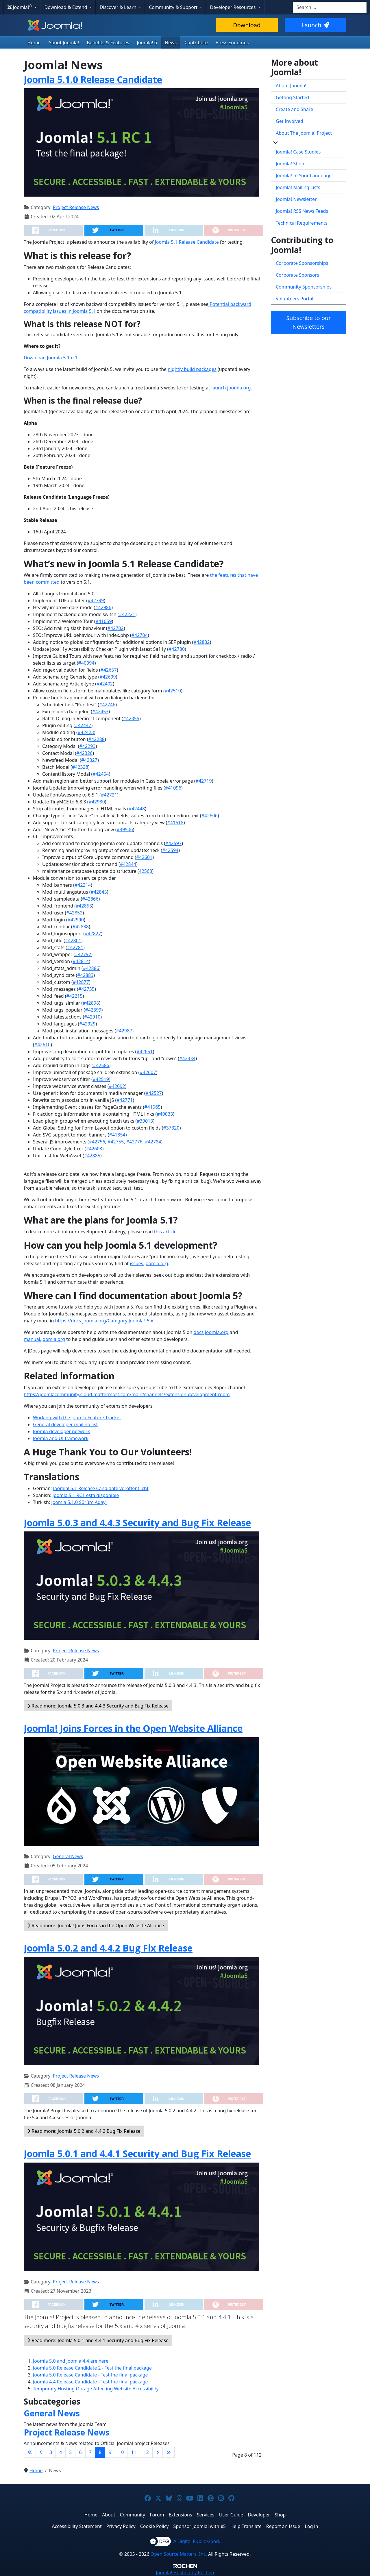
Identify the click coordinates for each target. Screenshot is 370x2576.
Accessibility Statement (76, 2526)
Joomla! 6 (147, 42)
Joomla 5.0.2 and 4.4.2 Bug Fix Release (108, 1948)
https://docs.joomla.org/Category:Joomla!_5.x (104, 1320)
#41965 (152, 1107)
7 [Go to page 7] (90, 2452)
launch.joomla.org (230, 388)
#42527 (153, 1093)
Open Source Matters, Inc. (179, 2554)
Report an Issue (283, 2526)
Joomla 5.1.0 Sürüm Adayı (79, 1502)
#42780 (177, 649)
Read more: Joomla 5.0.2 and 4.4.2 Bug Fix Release (83, 2131)
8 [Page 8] (100, 2452)
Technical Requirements (302, 223)
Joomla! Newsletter (296, 199)
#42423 (86, 732)
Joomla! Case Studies (298, 152)
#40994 (86, 663)
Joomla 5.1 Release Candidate (187, 242)
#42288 (96, 739)
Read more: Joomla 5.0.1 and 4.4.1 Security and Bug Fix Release (98, 2340)
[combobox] (330, 7)
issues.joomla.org (149, 1263)
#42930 (97, 802)
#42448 (137, 808)
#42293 (87, 746)
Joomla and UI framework (60, 1438)
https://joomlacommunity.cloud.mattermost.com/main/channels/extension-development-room (127, 1394)
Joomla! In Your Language (304, 175)
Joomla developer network (61, 1431)
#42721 (109, 795)
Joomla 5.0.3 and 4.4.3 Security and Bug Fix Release (137, 1522)
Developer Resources (233, 7)
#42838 (81, 926)
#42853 (84, 906)
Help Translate (246, 2526)
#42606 (209, 815)
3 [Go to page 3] (50, 2452)
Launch (315, 25)
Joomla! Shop (290, 163)
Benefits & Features (108, 42)
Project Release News (76, 207)
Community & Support (174, 7)
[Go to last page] (168, 2452)
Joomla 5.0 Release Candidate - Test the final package (90, 2375)
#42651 (144, 1051)
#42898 (91, 1003)
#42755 (116, 1142)
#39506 (125, 829)
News (171, 42)
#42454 (100, 774)
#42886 (91, 968)
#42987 (124, 1031)
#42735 (86, 989)
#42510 (173, 691)
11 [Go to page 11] (133, 2452)
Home (34, 42)
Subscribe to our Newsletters (308, 322)
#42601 (144, 857)
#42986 (103, 607)
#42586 (101, 1065)
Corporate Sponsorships (302, 263)
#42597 (173, 843)
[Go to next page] (157, 2452)
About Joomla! (64, 42)
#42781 (75, 947)
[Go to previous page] (41, 2452)
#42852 (74, 913)
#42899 (93, 1010)
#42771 (124, 1100)
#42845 (99, 892)
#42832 (201, 642)
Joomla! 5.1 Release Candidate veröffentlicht (101, 1488)
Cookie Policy (154, 2526)
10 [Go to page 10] (121, 2452)
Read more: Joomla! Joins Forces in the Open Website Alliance (95, 1925)
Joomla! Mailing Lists (298, 187)
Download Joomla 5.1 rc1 (50, 357)
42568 (145, 871)
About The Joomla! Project (304, 133)
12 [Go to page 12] (146, 2452)
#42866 (90, 899)
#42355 (131, 718)
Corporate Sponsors (297, 275)
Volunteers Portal (294, 298)
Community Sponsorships (304, 287)
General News (68, 1856)
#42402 (105, 684)
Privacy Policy (121, 2526)
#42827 (93, 933)
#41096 (173, 788)
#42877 (81, 982)
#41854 (117, 1135)
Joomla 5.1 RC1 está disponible (86, 1495)
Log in (311, 2526)
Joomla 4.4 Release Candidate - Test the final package (90, 2382)
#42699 (108, 677)
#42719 (204, 781)
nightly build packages (192, 369)
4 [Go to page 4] (60, 2452)
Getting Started (292, 97)
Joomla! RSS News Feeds (302, 211)
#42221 (127, 614)
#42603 (94, 1148)
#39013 (145, 1121)
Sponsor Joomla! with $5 (199, 2526)
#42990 (76, 919)
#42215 (74, 996)
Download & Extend (66, 7)
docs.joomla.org (210, 1332)
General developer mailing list (65, 1424)
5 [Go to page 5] (70, 2452)
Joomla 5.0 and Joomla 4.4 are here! (71, 2361)
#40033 (165, 1114)
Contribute (196, 42)
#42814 (81, 961)
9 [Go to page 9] (110, 2452)
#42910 (92, 1017)
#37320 (171, 1128)
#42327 (89, 760)
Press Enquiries (232, 42)
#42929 (87, 1024)
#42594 (170, 850)
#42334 (187, 1058)
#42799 (96, 600)
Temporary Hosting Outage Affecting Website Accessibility (96, 2388)
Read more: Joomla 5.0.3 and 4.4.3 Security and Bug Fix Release (98, 1706)
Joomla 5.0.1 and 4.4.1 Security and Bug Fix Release (137, 2153)
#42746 (107, 704)
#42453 (100, 711)
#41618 (175, 822)
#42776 (134, 1142)
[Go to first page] (30, 2452)
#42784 (153, 1142)
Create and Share (294, 109)
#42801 (73, 940)
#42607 (148, 1072)
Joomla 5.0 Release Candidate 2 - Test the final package (92, 2368)
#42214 (83, 885)
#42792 (83, 954)
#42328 (80, 767)
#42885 (92, 1155)
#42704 (140, 635)
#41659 (103, 621)
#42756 (97, 1142)
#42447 (83, 725)
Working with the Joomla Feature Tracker (77, 1417)
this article (165, 1231)
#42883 (85, 975)
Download (246, 25)
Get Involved (289, 121)
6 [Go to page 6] (80, 2452)
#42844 (128, 864)
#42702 (116, 628)
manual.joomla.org (44, 1339)
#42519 (101, 1079)
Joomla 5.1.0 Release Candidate (93, 79)
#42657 (109, 670)
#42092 (117, 1086)
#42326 (84, 753)
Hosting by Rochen (185, 2572)
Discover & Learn (119, 7)
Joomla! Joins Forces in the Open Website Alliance (133, 1728)
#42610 (42, 1044)
